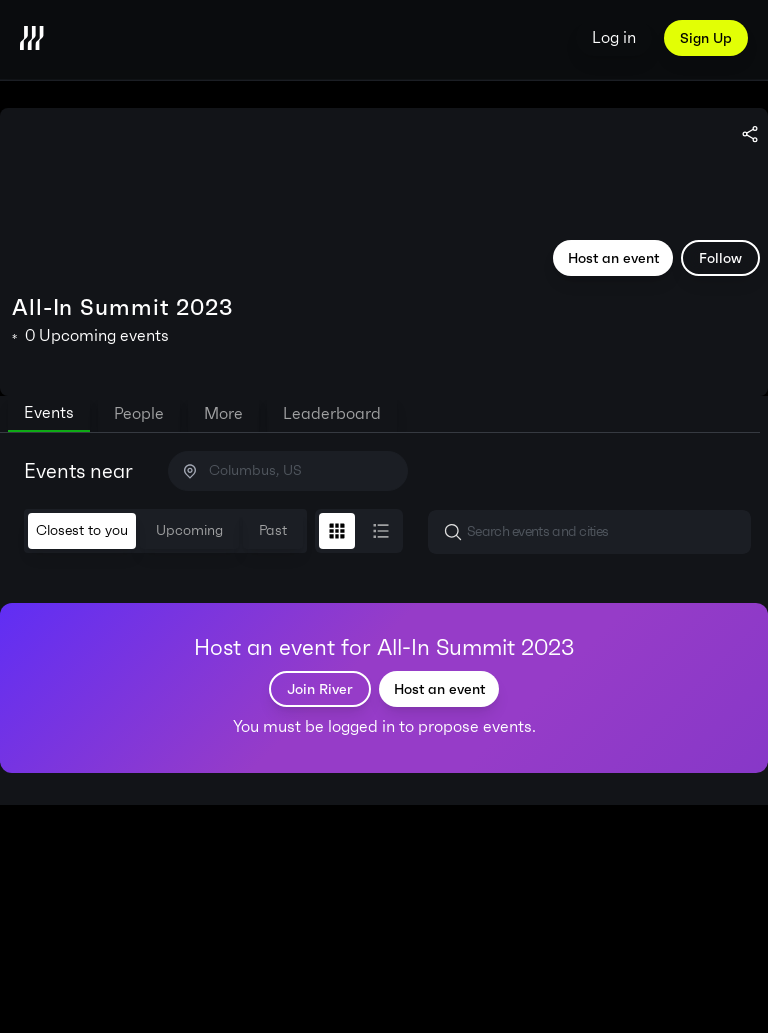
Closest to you (82, 530)
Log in (614, 37)
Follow (720, 258)
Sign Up (706, 38)
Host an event (613, 258)
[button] (589, 532)
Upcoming (189, 530)
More (223, 413)
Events (49, 412)
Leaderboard (332, 413)
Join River (320, 689)
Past (273, 530)
